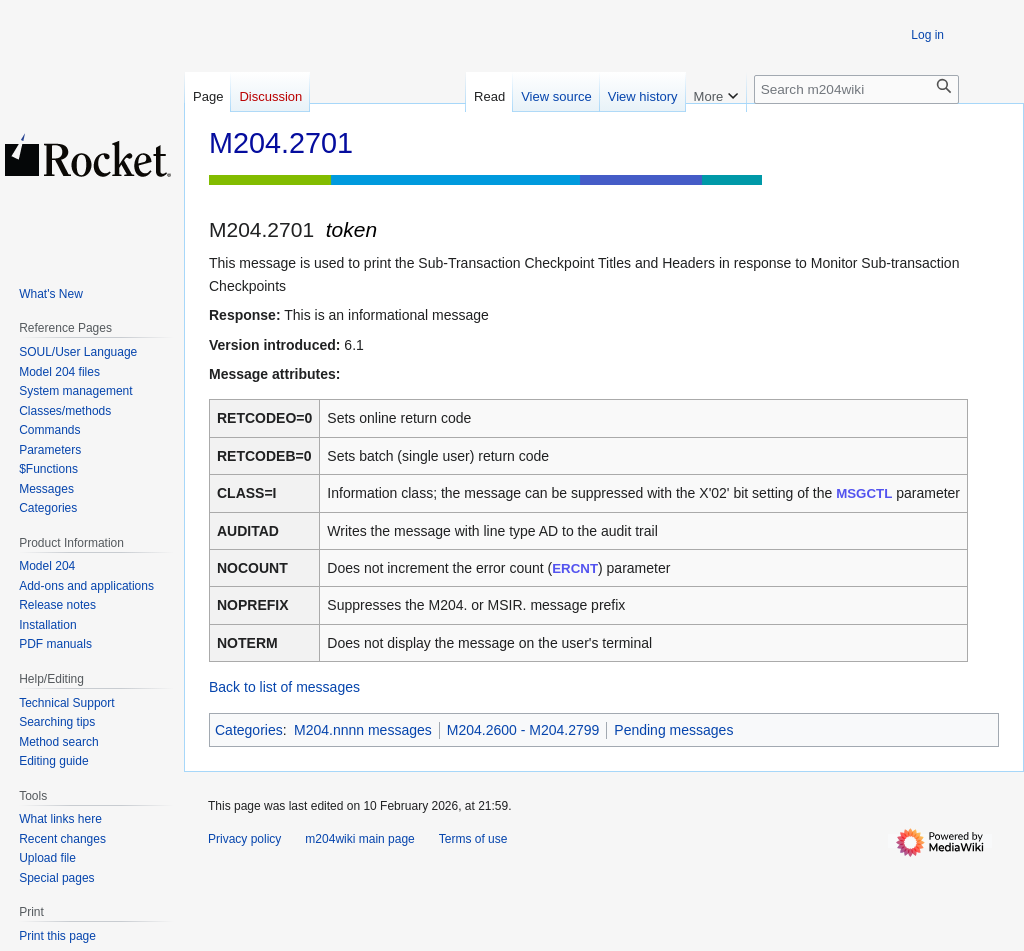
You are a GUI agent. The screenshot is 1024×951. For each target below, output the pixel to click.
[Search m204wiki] (856, 89)
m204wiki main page (359, 839)
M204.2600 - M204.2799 (523, 730)
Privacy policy (244, 839)
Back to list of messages (284, 687)
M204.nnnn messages (363, 730)
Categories (249, 730)
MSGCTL (864, 493)
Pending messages (673, 730)
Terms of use (473, 839)
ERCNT (575, 568)
